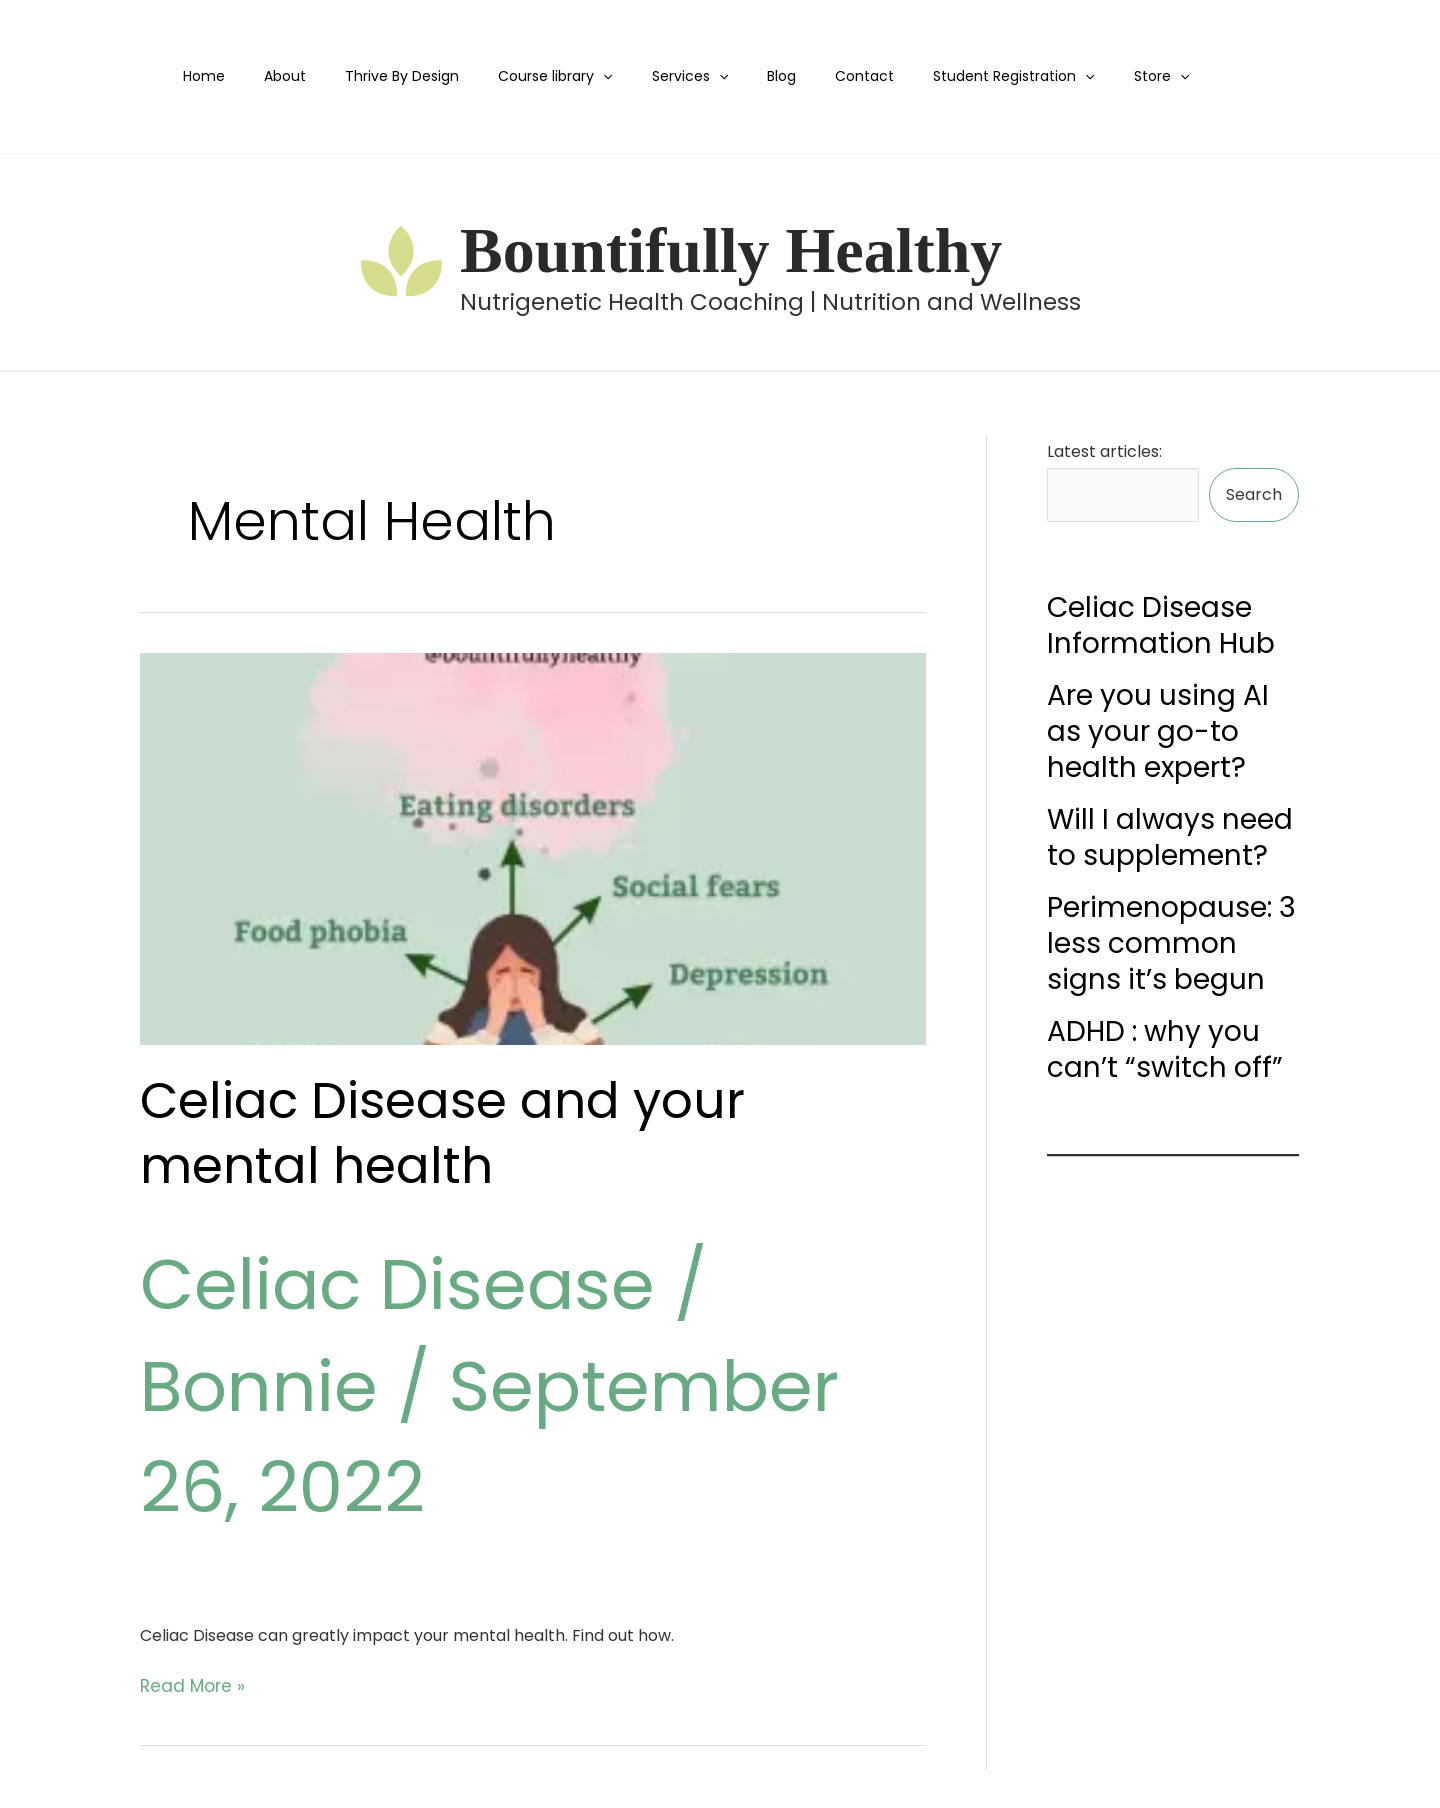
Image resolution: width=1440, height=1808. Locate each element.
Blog (745, 76)
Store (1092, 76)
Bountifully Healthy (731, 250)
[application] (590, 76)
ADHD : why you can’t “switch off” (1165, 1046)
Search (1254, 493)
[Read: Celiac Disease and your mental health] (533, 849)
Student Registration (955, 76)
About (294, 76)
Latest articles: (1104, 451)
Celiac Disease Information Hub (1161, 622)
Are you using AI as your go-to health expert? (1158, 729)
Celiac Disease (397, 1284)
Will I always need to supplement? (1170, 834)
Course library (542, 76)
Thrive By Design (400, 76)
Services (665, 76)
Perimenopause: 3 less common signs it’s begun (1171, 941)
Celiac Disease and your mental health (442, 1133)
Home (224, 76)
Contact (817, 76)
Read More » (188, 1685)
